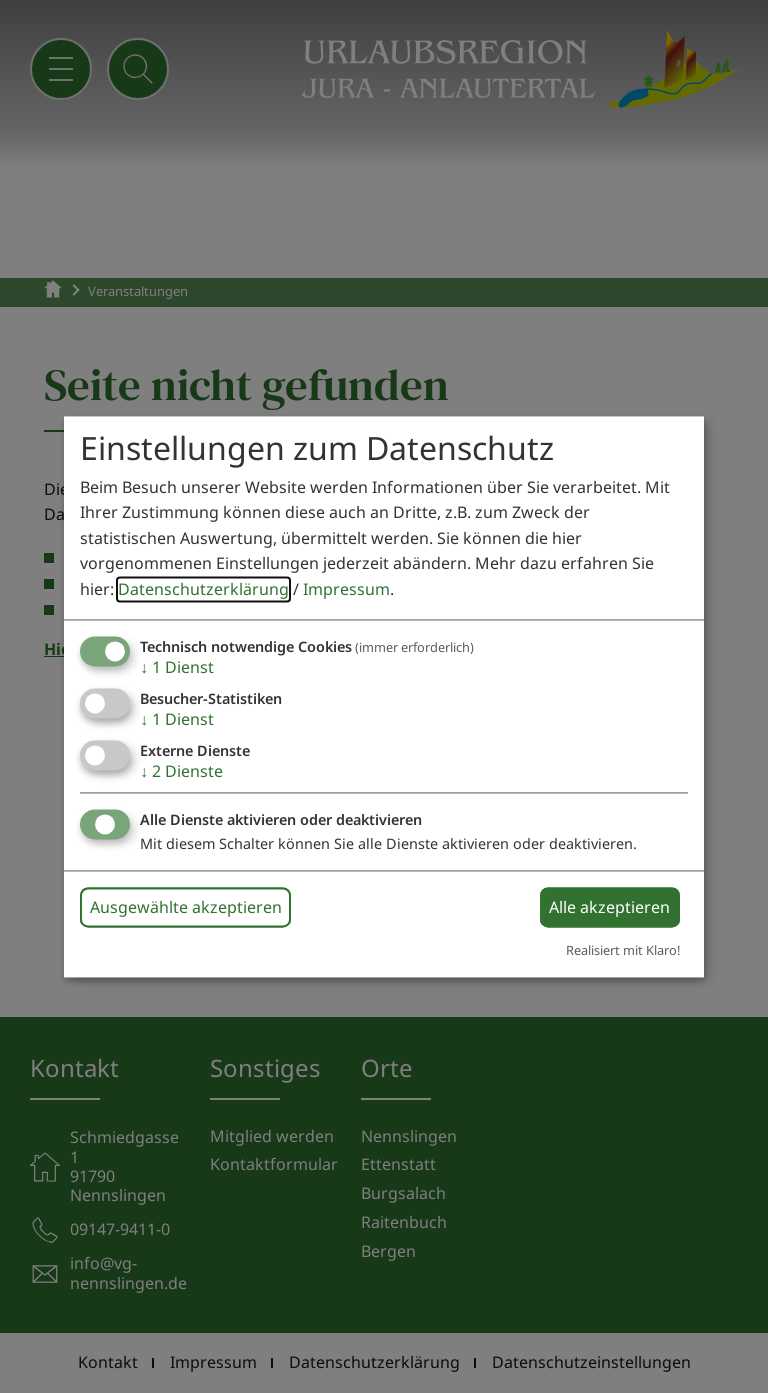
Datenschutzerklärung (203, 589)
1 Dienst (177, 667)
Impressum (346, 589)
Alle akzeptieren (609, 908)
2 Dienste (181, 771)
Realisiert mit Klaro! (623, 951)
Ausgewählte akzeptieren (186, 908)
